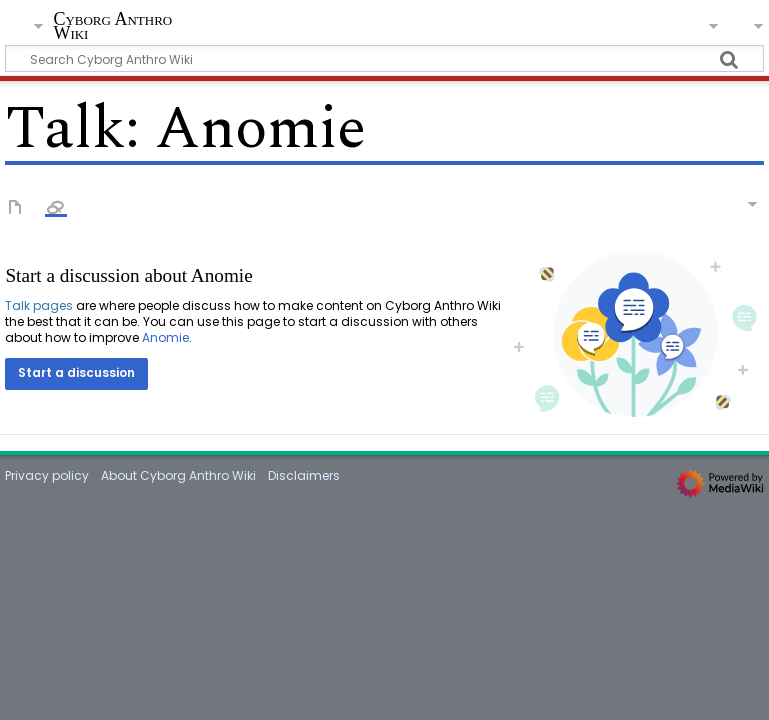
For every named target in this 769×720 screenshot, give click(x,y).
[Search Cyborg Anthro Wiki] (384, 58)
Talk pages (39, 305)
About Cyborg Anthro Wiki (178, 475)
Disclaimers (304, 475)
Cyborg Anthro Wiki (112, 26)
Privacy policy (47, 475)
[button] (76, 374)
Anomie (165, 337)
